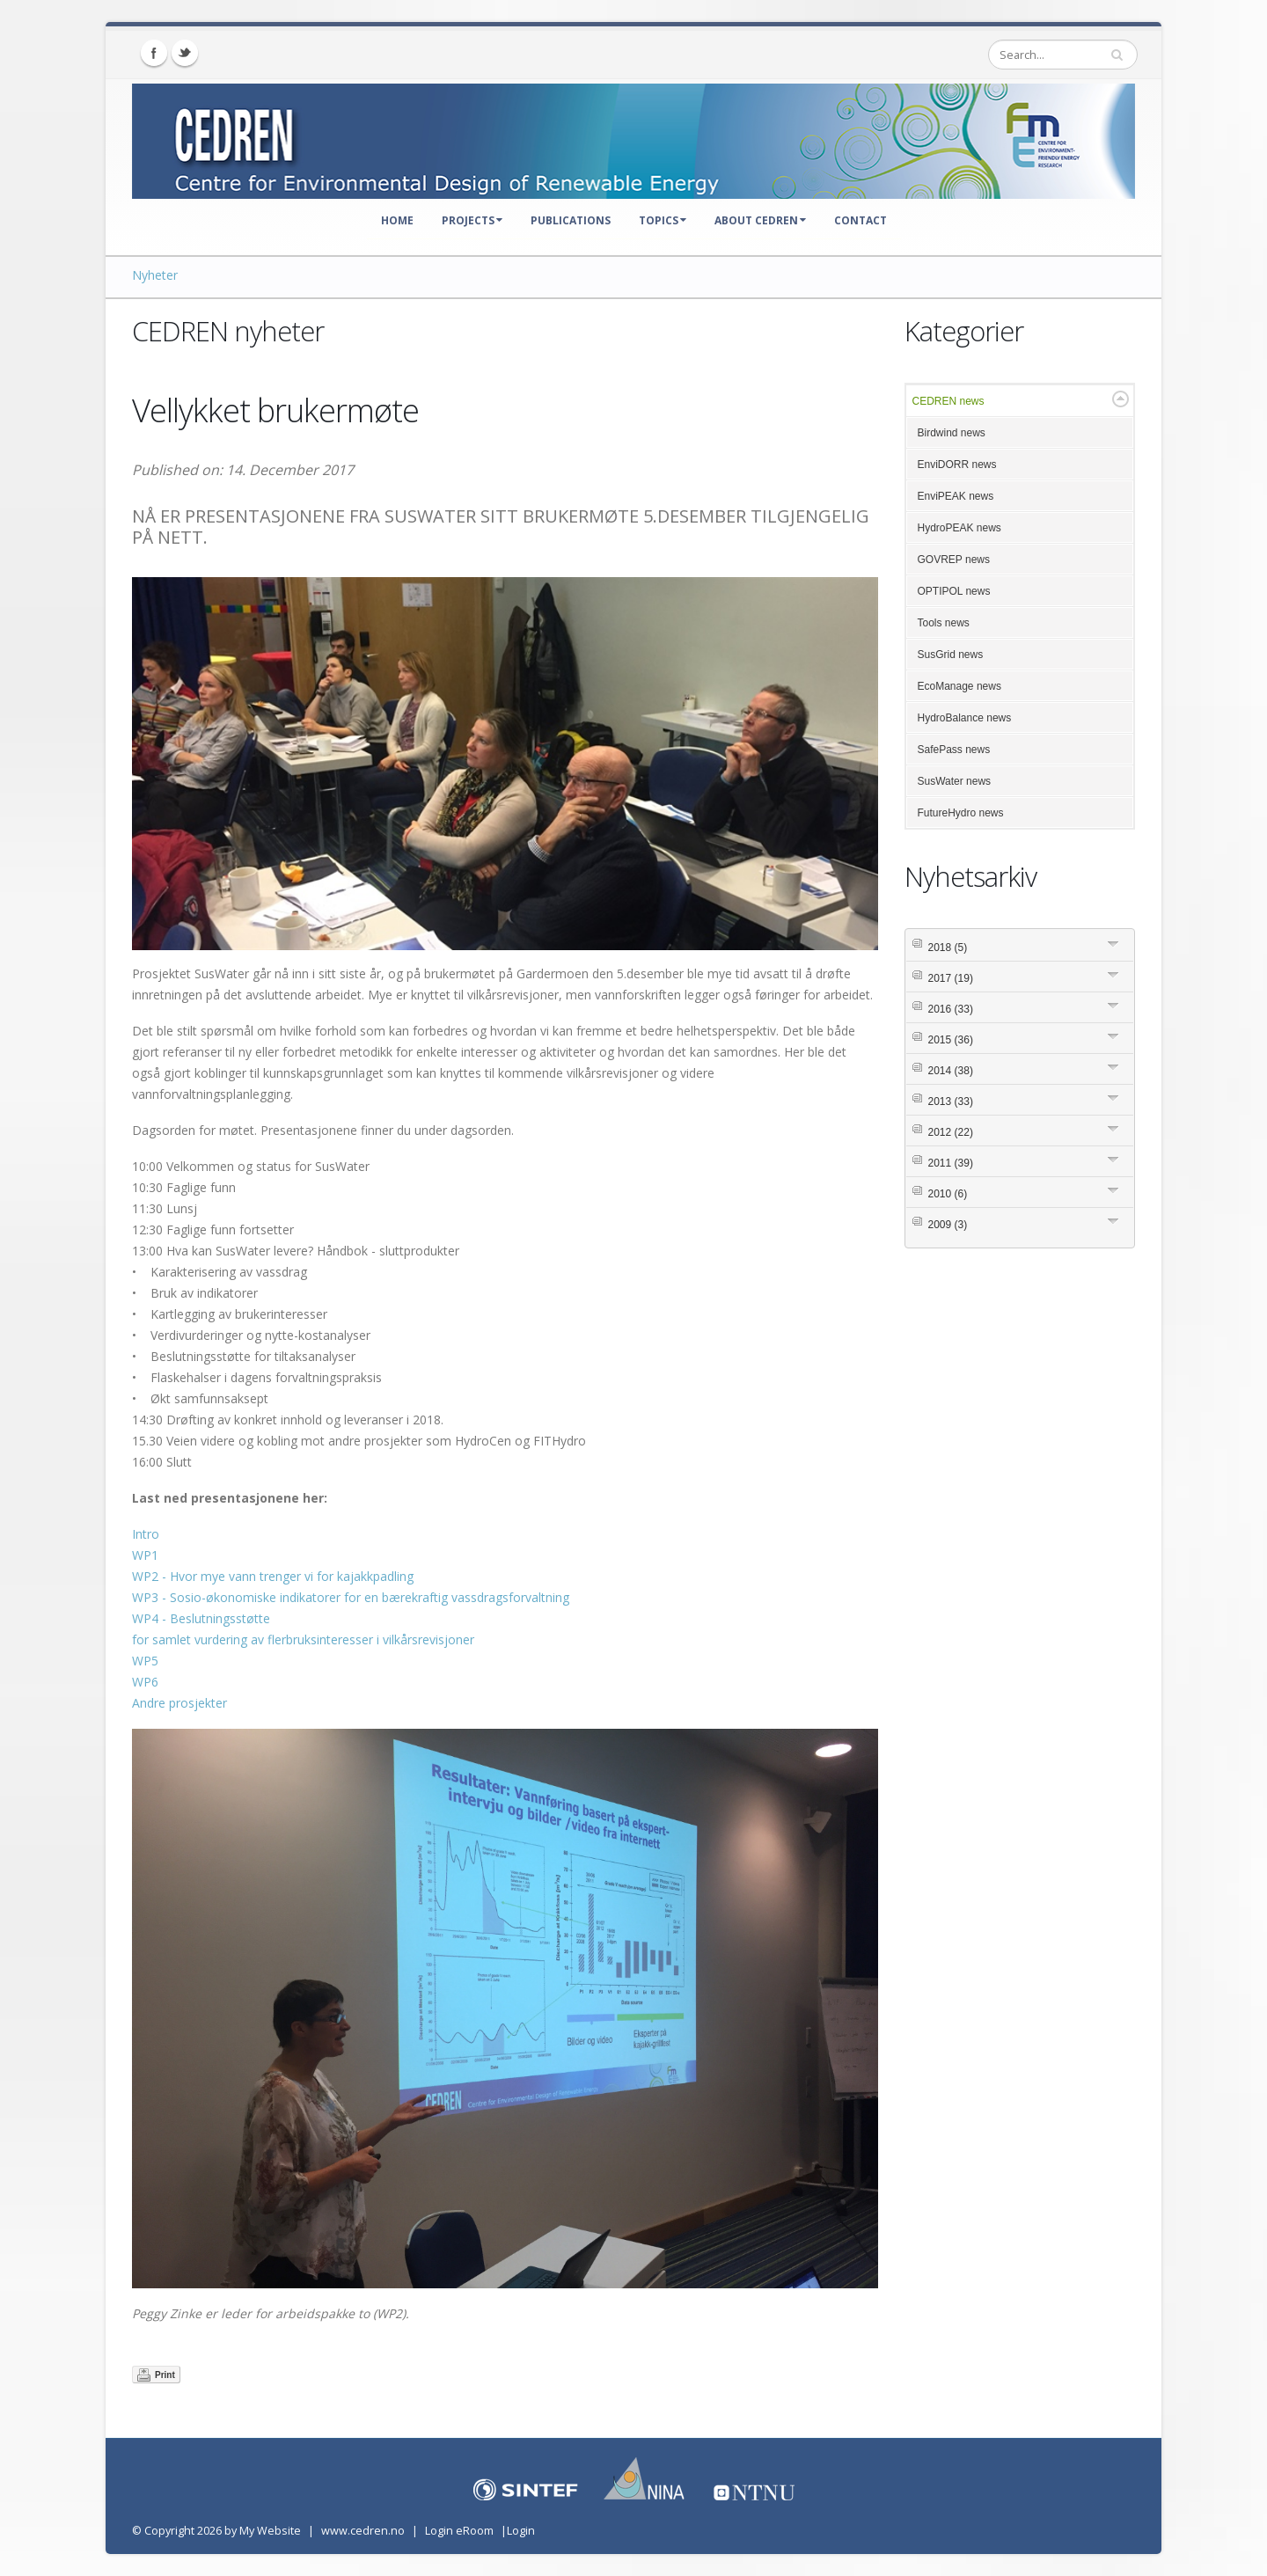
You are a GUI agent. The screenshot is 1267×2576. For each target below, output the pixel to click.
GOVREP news (954, 559)
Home (397, 220)
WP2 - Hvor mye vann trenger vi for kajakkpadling (273, 1576)
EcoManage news (959, 686)
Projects (472, 220)
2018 (948, 947)
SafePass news (954, 749)
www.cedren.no (363, 2530)
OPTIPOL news (954, 591)
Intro (145, 1534)
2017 (950, 978)
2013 (950, 1101)
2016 (950, 1009)
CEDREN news (948, 401)
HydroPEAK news (959, 528)
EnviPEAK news (956, 496)
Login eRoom (459, 2530)
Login (521, 2530)
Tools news (944, 623)
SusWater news (955, 781)
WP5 (145, 1660)
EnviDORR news (957, 464)
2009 (948, 1224)
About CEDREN (760, 220)
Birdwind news (951, 433)
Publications (571, 220)
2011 (950, 1163)
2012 (950, 1132)
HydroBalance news (965, 718)
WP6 (145, 1681)
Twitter (185, 53)
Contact (860, 220)
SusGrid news (951, 654)
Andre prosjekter (179, 1702)
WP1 (145, 1555)
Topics (662, 220)
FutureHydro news (961, 813)
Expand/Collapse (1120, 399)
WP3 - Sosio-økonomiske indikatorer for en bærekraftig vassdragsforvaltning (350, 1597)
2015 (950, 1040)
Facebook (154, 53)
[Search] (1063, 55)
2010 (948, 1194)
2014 (950, 1071)
